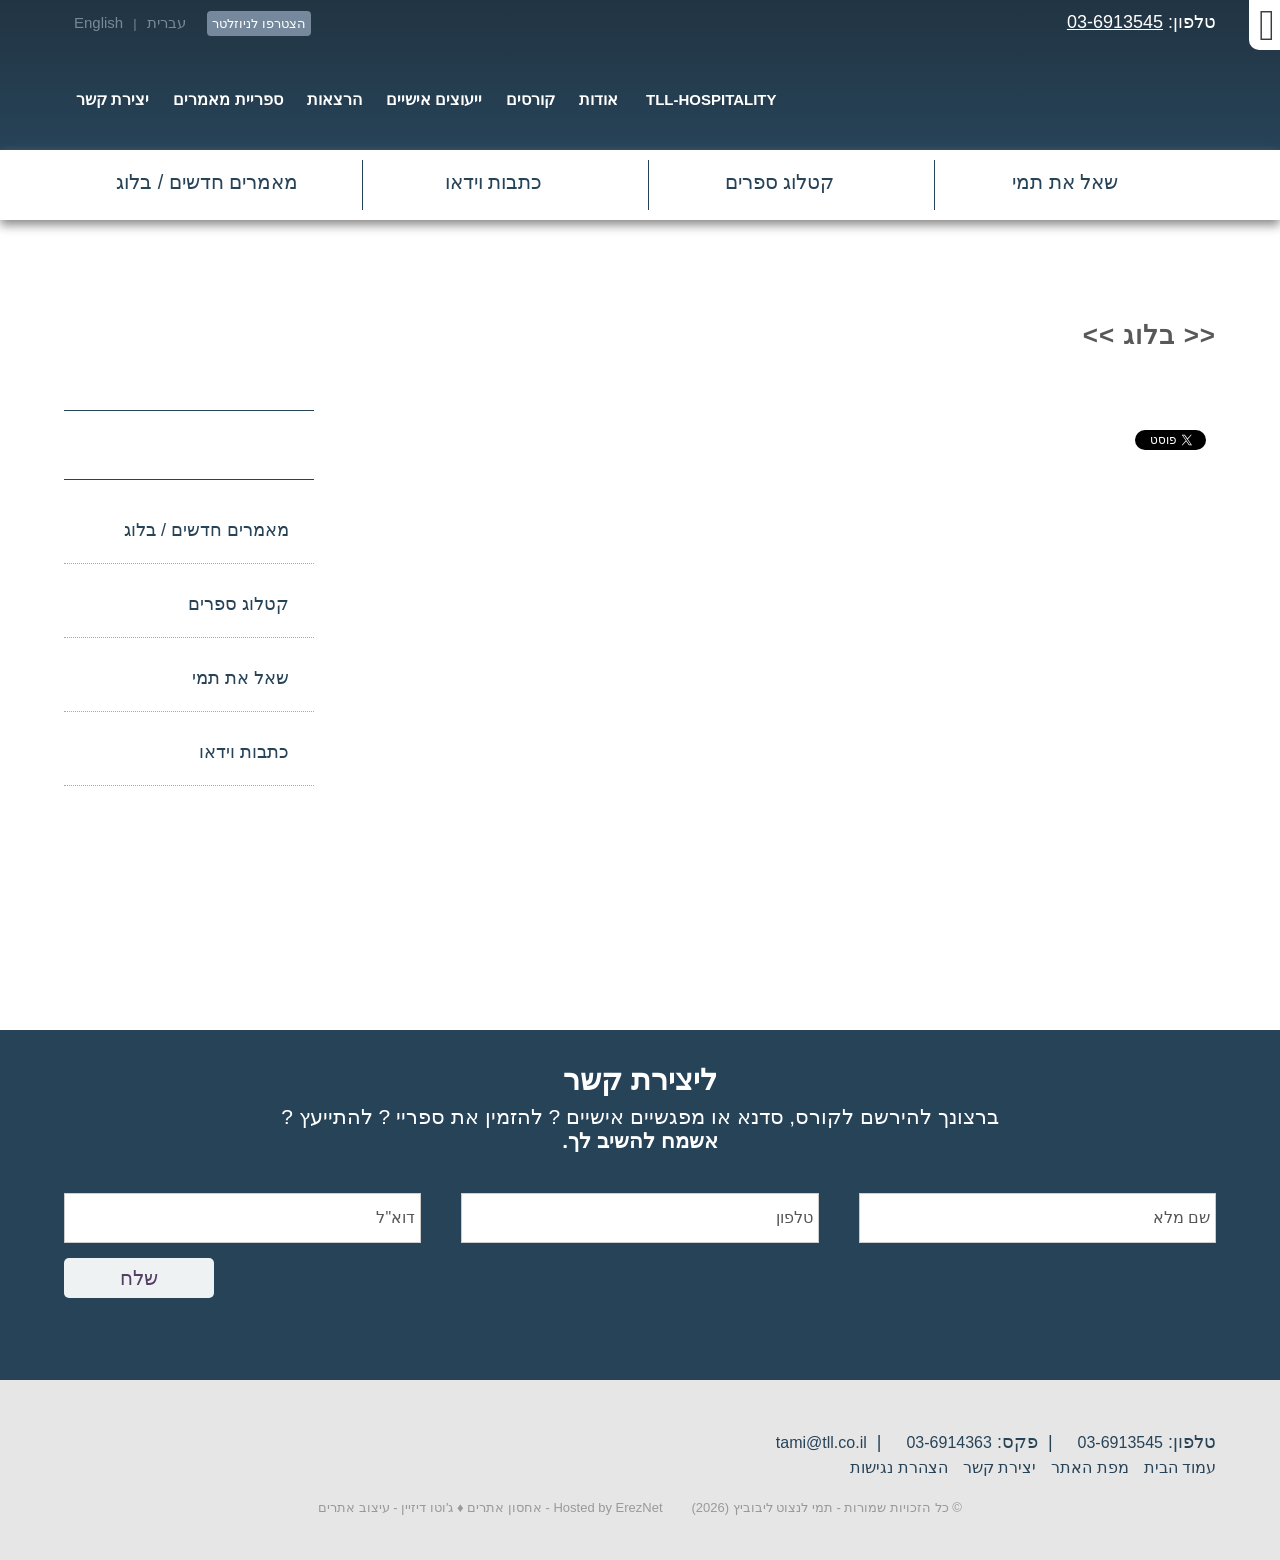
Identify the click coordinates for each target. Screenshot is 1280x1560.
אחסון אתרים (504, 1507)
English (98, 22)
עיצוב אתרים (354, 1507)
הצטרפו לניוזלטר (259, 23)
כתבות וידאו (494, 182)
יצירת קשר (999, 1467)
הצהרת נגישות (898, 1467)
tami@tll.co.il (821, 1442)
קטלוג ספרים (780, 182)
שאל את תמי (1065, 182)
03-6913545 (1115, 22)
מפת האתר (1089, 1467)
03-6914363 (948, 1442)
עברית (166, 22)
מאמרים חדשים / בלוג (207, 182)
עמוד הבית (1180, 1467)
